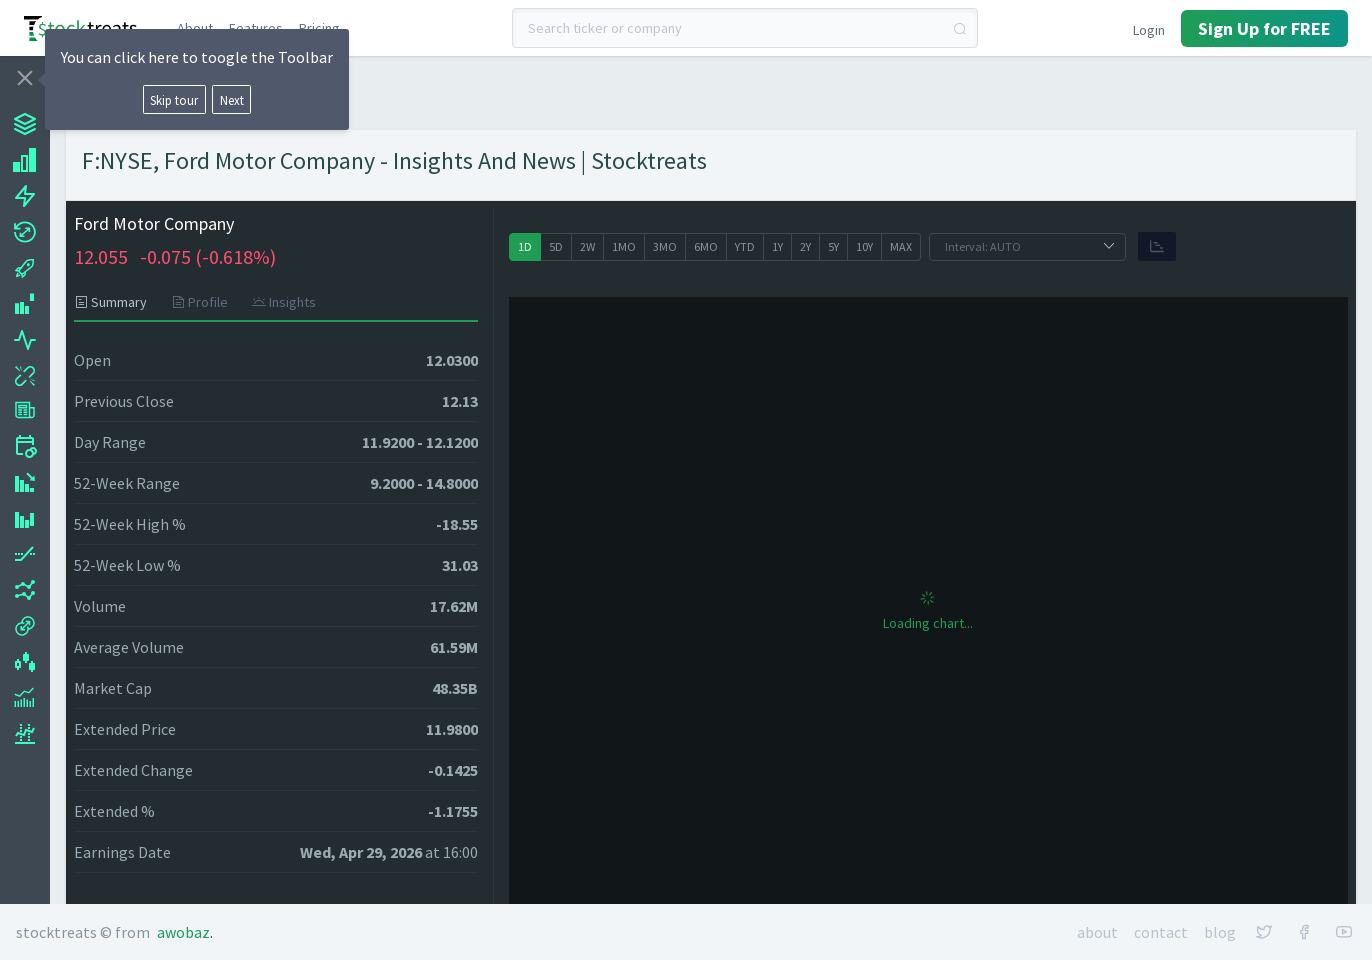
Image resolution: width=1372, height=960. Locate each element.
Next (232, 100)
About (195, 28)
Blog (1220, 932)
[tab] (116, 302)
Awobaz (183, 932)
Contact (1161, 932)
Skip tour (174, 100)
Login (1149, 30)
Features (256, 28)
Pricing (319, 28)
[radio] (525, 247)
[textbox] (745, 28)
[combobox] (745, 28)
